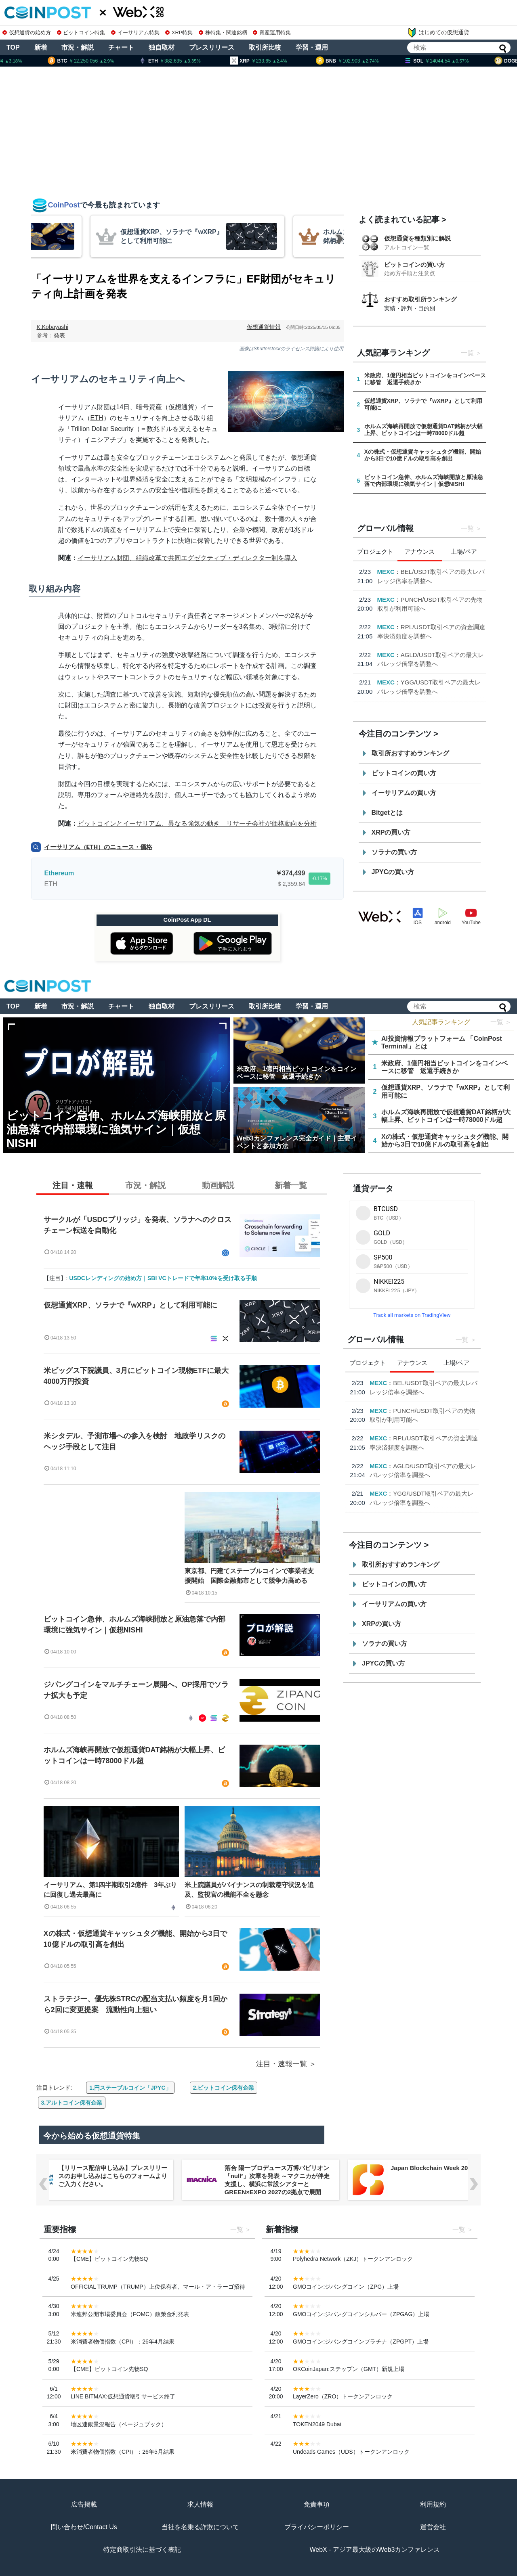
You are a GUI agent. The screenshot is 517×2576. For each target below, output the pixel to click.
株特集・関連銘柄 (223, 32)
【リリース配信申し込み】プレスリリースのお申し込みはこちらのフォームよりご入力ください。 (279, 2175)
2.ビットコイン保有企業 (223, 2087)
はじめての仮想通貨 (438, 33)
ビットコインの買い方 (414, 264)
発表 (59, 335)
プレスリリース (211, 47)
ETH (96, 417)
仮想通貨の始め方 (26, 32)
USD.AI (387, 608)
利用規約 (433, 2504)
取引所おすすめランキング (410, 753)
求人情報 (200, 2504)
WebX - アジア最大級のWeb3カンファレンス (374, 2549)
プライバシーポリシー (316, 2527)
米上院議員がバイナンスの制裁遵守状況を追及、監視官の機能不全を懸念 (249, 1889)
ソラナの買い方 (394, 852)
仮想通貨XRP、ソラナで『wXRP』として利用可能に (130, 1305)
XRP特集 (179, 32)
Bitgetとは (387, 812)
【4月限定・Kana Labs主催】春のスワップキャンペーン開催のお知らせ (431, 580)
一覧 (467, 352)
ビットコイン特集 (81, 32)
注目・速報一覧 (281, 2064)
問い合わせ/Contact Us (84, 2527)
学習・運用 (312, 47)
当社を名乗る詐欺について (200, 2527)
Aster (385, 645)
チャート (121, 47)
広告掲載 (84, 2504)
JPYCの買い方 (393, 871)
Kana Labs (392, 571)
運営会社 (433, 2527)
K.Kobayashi (53, 327)
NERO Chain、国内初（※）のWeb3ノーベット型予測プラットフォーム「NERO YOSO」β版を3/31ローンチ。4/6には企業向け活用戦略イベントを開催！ (111, 2184)
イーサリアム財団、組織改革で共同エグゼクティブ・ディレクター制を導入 (187, 558)
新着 (40, 47)
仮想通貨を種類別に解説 (417, 238)
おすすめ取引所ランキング (420, 299)
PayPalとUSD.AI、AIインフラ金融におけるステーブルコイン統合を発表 (431, 617)
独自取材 (161, 47)
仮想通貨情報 (264, 327)
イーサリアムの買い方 (404, 792)
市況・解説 (77, 47)
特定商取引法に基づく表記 (142, 2549)
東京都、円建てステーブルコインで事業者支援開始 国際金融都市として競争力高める (249, 1575)
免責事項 (317, 2504)
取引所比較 (265, 47)
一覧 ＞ (500, 1022)
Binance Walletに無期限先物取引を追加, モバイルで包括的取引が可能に (430, 654)
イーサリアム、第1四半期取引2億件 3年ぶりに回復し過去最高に (110, 1889)
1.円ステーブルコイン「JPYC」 (130, 2087)
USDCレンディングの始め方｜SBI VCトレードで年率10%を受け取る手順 (162, 1278)
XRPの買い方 (391, 832)
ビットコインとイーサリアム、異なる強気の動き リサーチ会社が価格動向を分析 (197, 823)
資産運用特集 (272, 32)
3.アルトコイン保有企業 (72, 2102)
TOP (13, 47)
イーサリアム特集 (135, 32)
